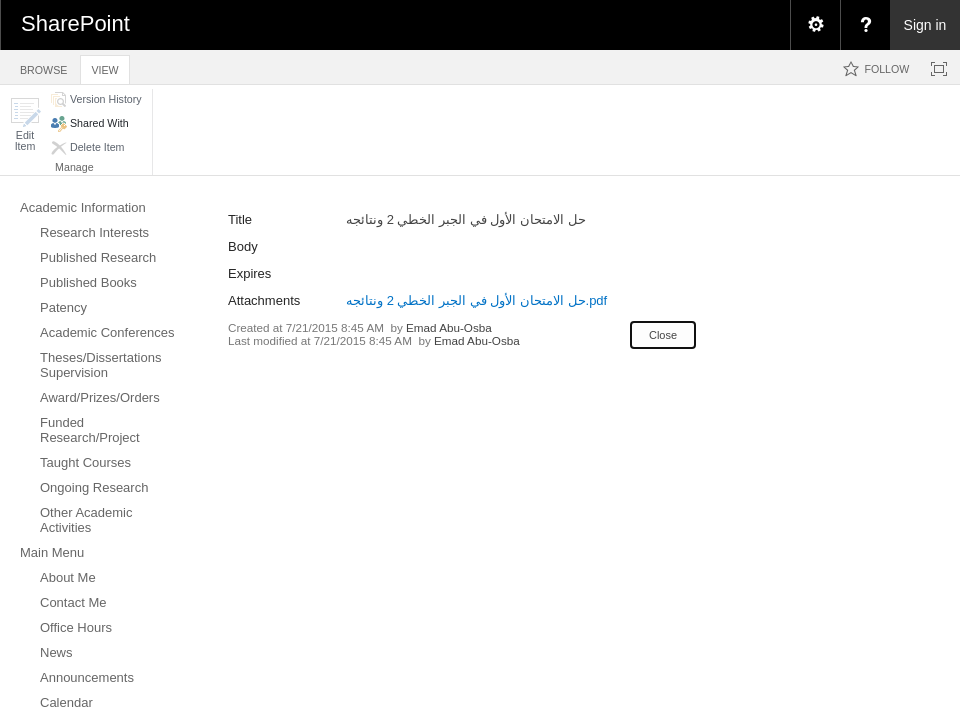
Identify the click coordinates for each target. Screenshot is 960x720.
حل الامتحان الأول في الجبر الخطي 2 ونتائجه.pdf (476, 300)
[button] (25, 124)
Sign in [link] (925, 25)
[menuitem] (815, 25)
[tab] (43, 66)
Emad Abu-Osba (449, 327)
